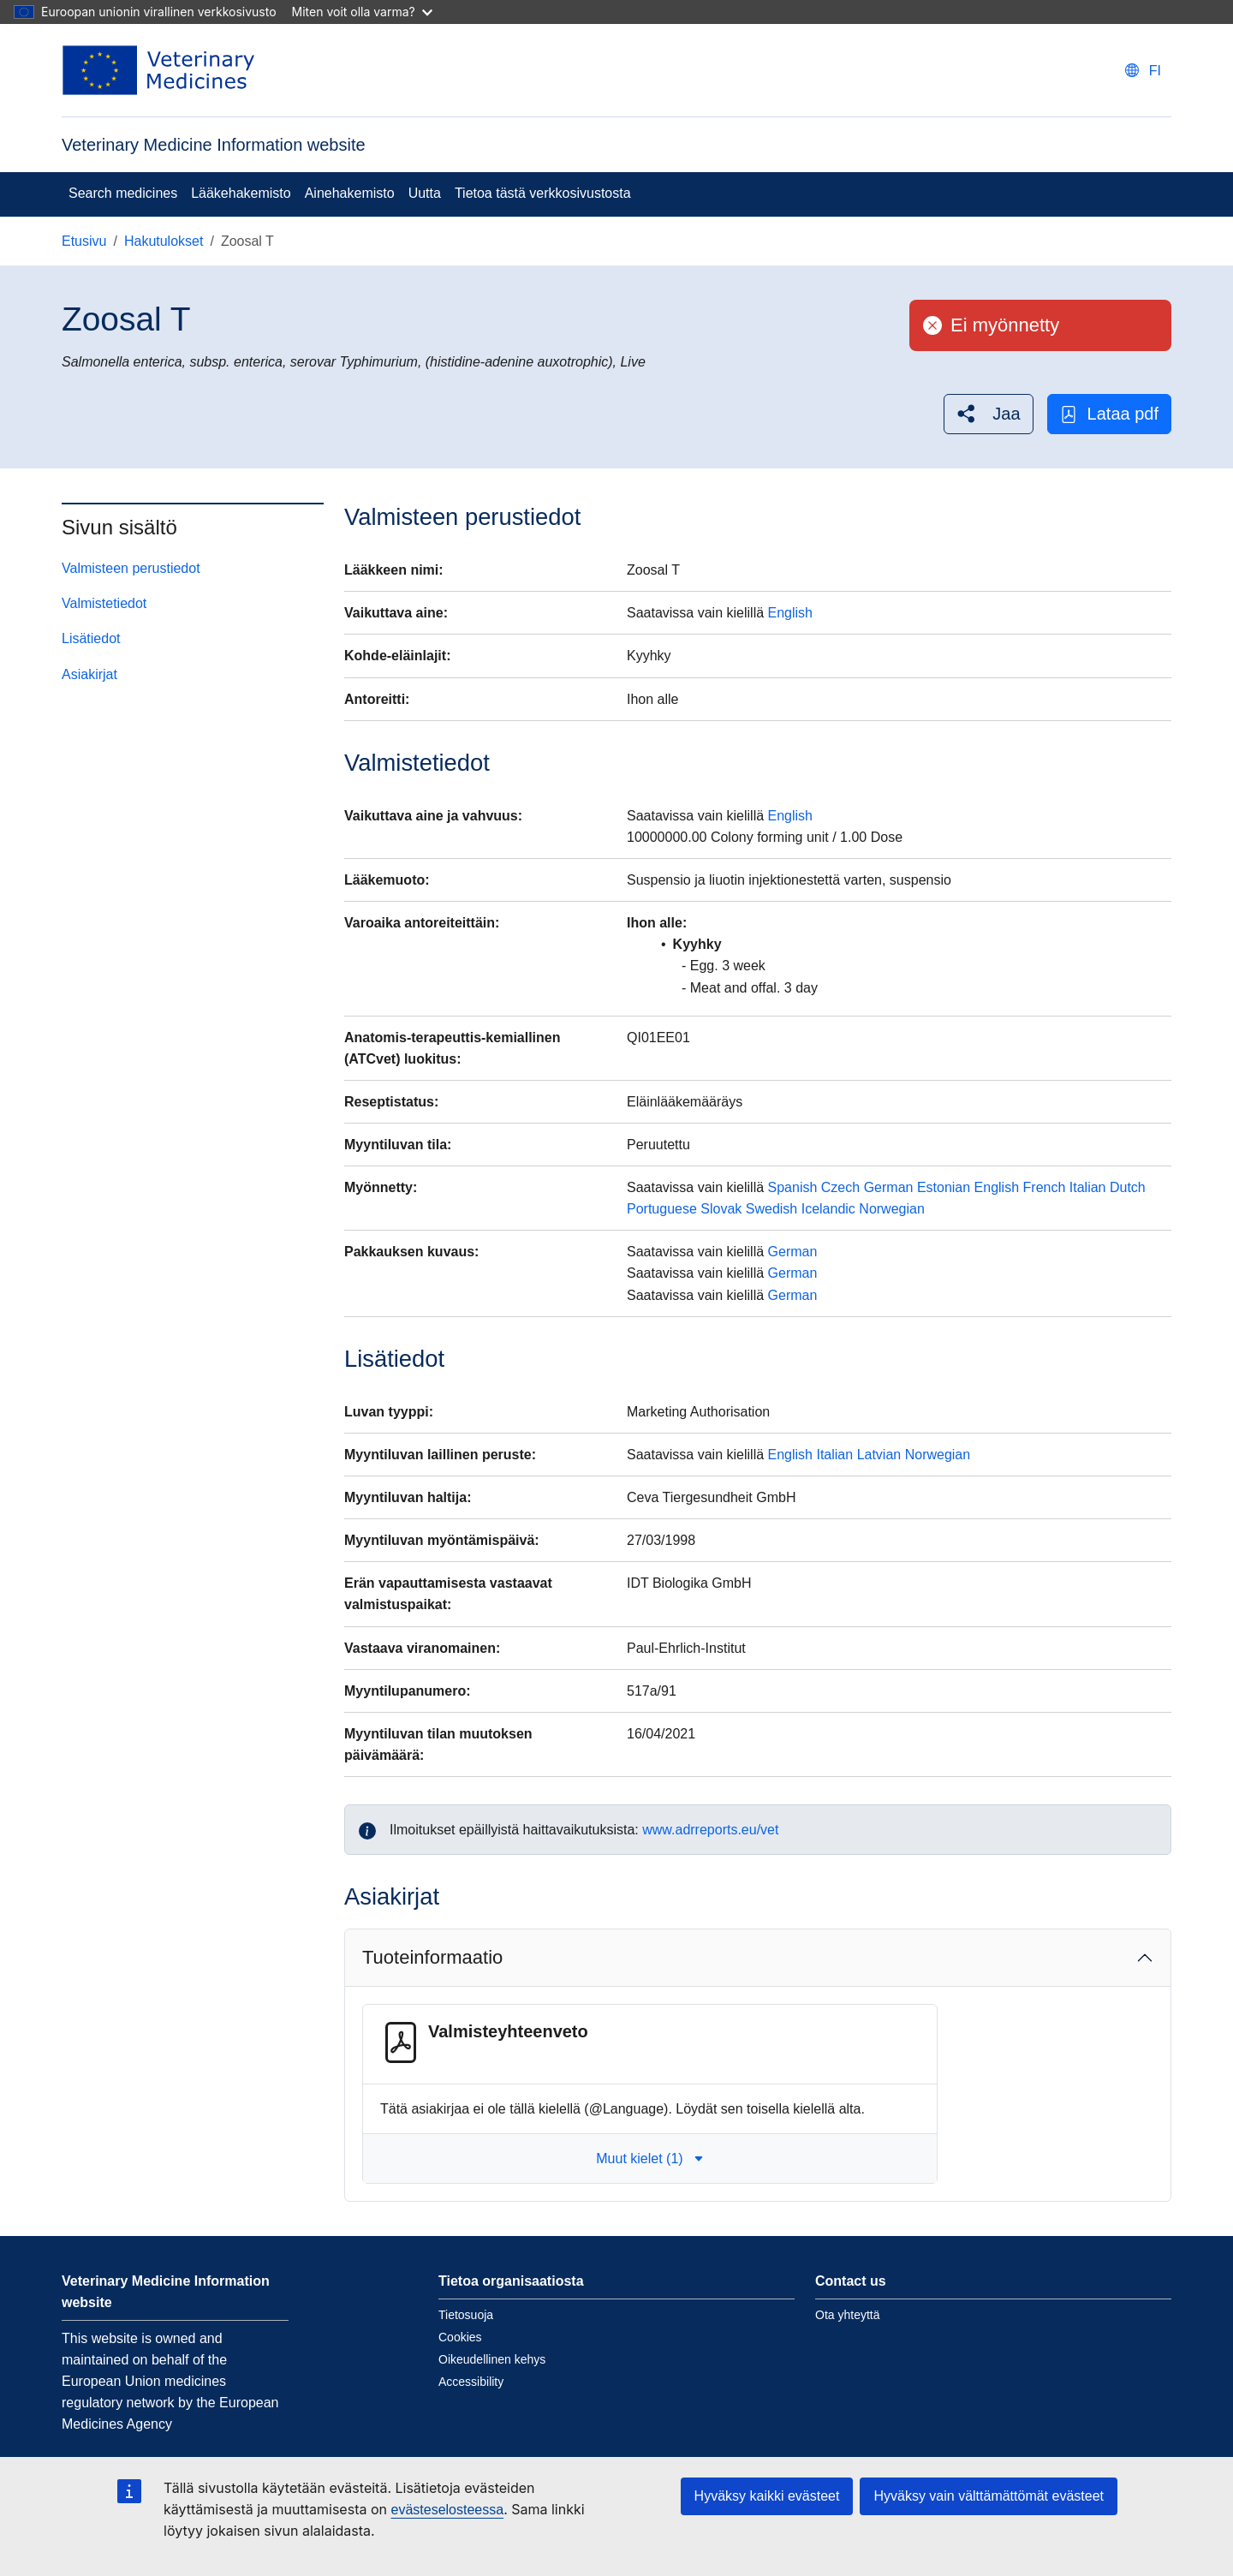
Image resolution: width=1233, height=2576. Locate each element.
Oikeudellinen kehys (491, 2359)
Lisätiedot (91, 638)
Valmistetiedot (104, 603)
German (889, 1187)
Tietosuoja (465, 2315)
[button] (988, 414)
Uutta (424, 193)
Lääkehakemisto (241, 193)
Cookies (460, 2337)
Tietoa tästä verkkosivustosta (543, 193)
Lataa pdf (1109, 414)
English (790, 612)
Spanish (793, 1187)
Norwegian (891, 1209)
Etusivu (84, 241)
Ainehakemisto (350, 193)
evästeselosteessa (446, 2509)
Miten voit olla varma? (362, 11)
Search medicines (122, 193)
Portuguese (662, 1209)
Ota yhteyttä (847, 2315)
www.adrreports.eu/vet (710, 1829)
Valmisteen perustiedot (131, 568)
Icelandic (828, 1209)
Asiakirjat (89, 674)
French (1044, 1187)
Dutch (1128, 1187)
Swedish (771, 1209)
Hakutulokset (164, 241)
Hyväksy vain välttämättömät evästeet (988, 2496)
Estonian (943, 1187)
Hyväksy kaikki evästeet (767, 2496)
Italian (1087, 1187)
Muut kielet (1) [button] (649, 2158)
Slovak (721, 1209)
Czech (840, 1187)
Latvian (879, 1454)
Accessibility (470, 2381)
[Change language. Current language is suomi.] (1143, 70)
